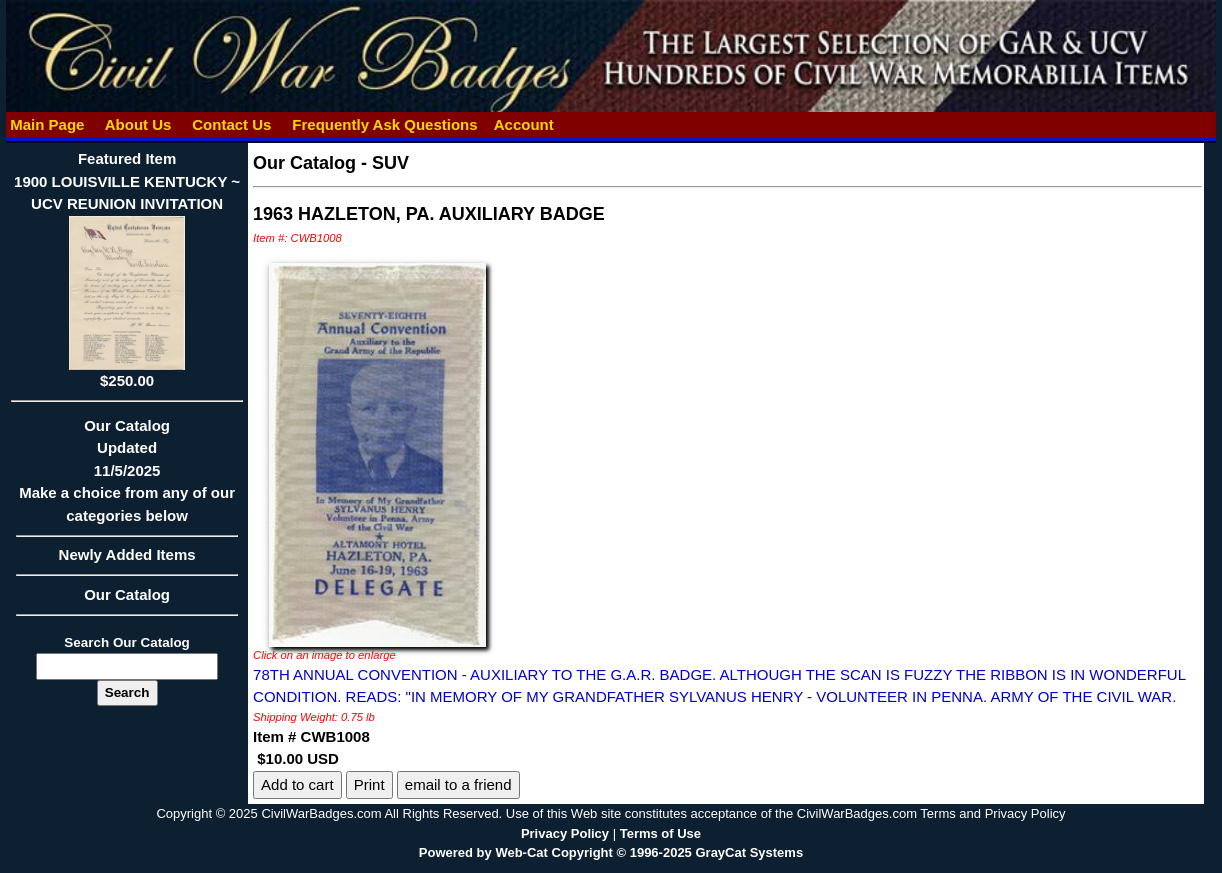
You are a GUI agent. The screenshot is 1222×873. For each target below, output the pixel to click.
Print (369, 784)
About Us (138, 124)
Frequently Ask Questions (385, 124)
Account (524, 124)
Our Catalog (127, 594)
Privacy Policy (565, 833)
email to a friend (458, 784)
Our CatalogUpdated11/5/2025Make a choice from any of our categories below (127, 477)
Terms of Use (660, 833)
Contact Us (232, 124)
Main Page (47, 124)
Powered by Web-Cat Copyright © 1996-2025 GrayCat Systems (611, 852)
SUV (390, 163)
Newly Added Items (127, 561)
